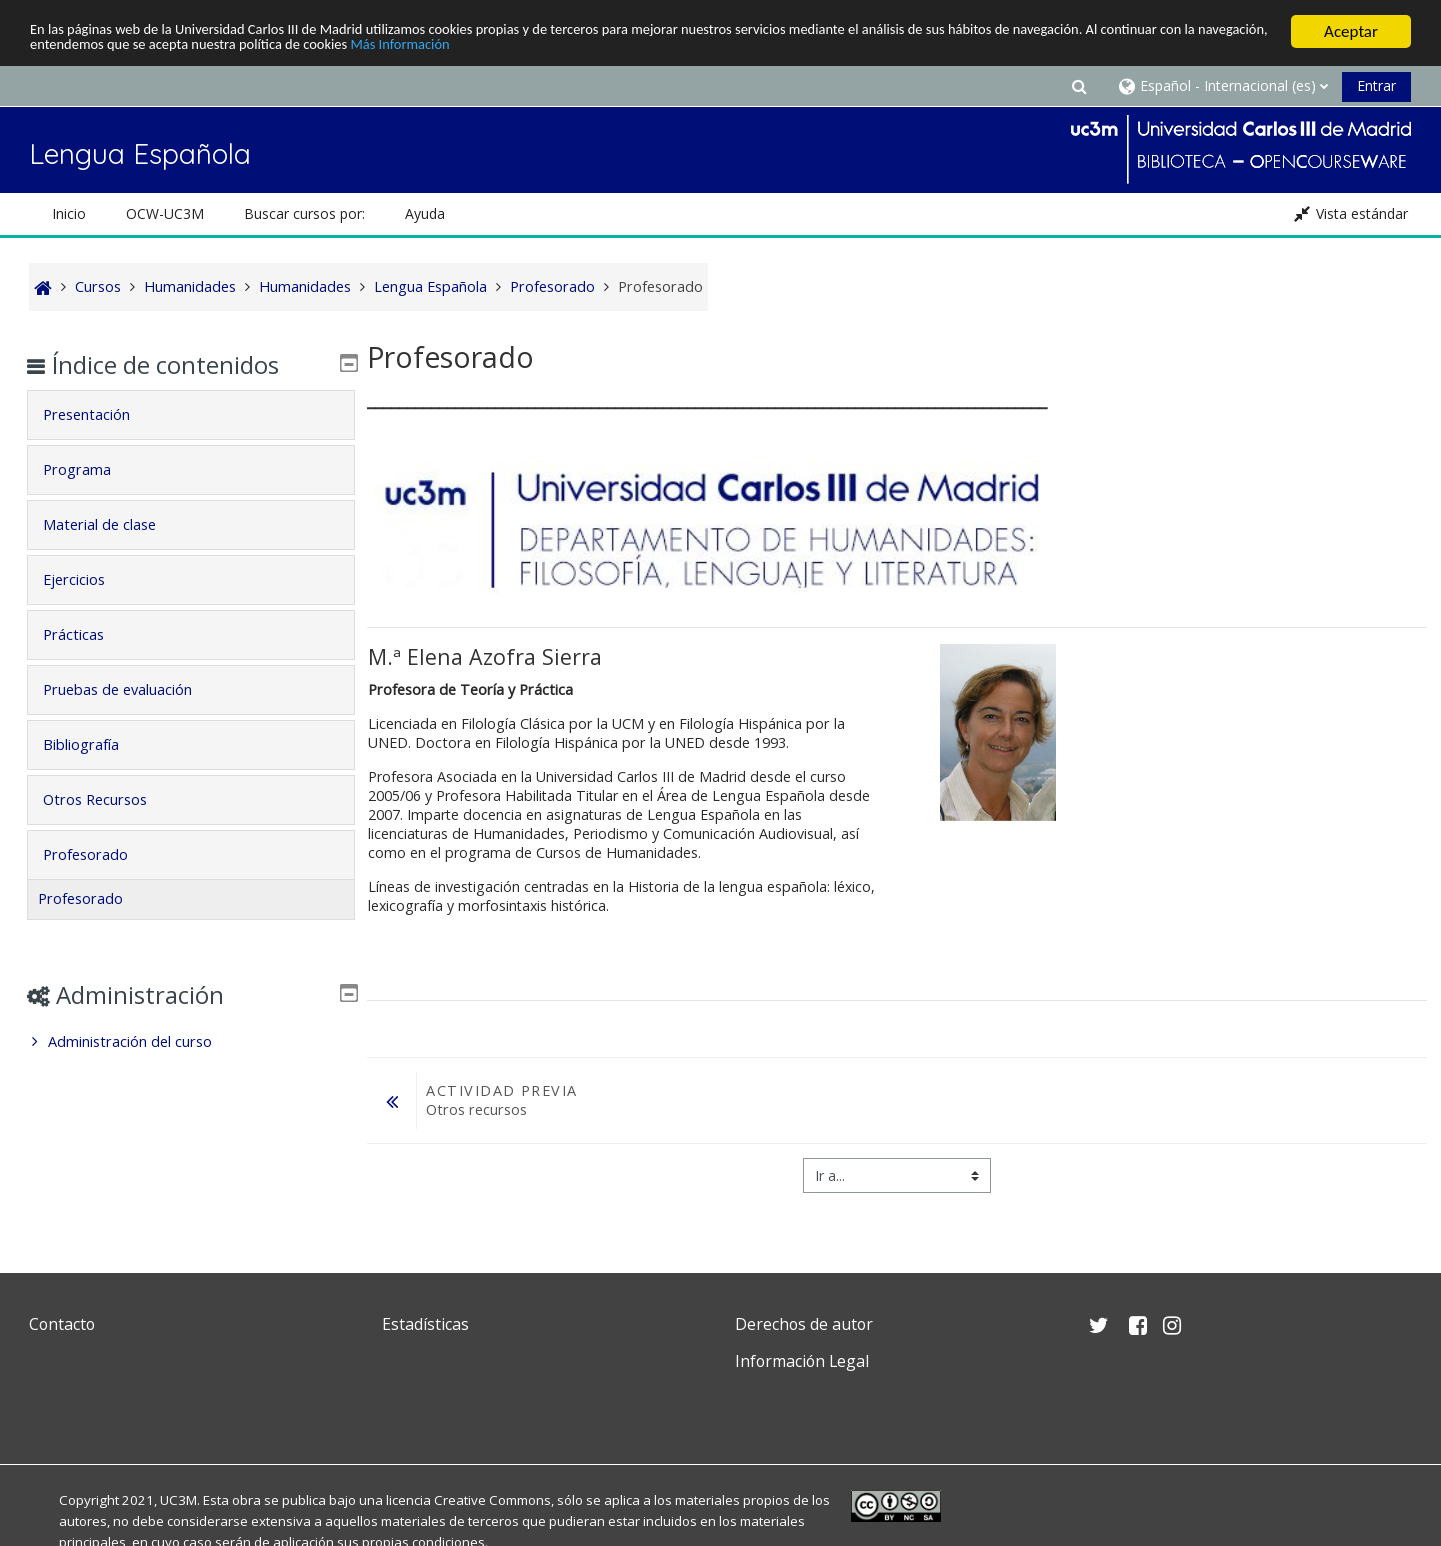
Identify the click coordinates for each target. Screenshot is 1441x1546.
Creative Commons (492, 1500)
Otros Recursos (110, 799)
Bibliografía (96, 744)
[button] (1079, 85)
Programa (92, 469)
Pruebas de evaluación (132, 689)
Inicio (69, 213)
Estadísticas (425, 1324)
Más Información (683, 49)
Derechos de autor (804, 1324)
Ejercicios (89, 579)
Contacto (62, 1324)
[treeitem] (191, 1042)
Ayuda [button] (425, 213)
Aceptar (1351, 31)
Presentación (101, 414)
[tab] (191, 415)
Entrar (1376, 85)
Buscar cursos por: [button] (304, 213)
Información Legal (802, 1361)
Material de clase (114, 524)
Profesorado (100, 854)
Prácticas (88, 634)
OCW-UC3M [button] (165, 213)
